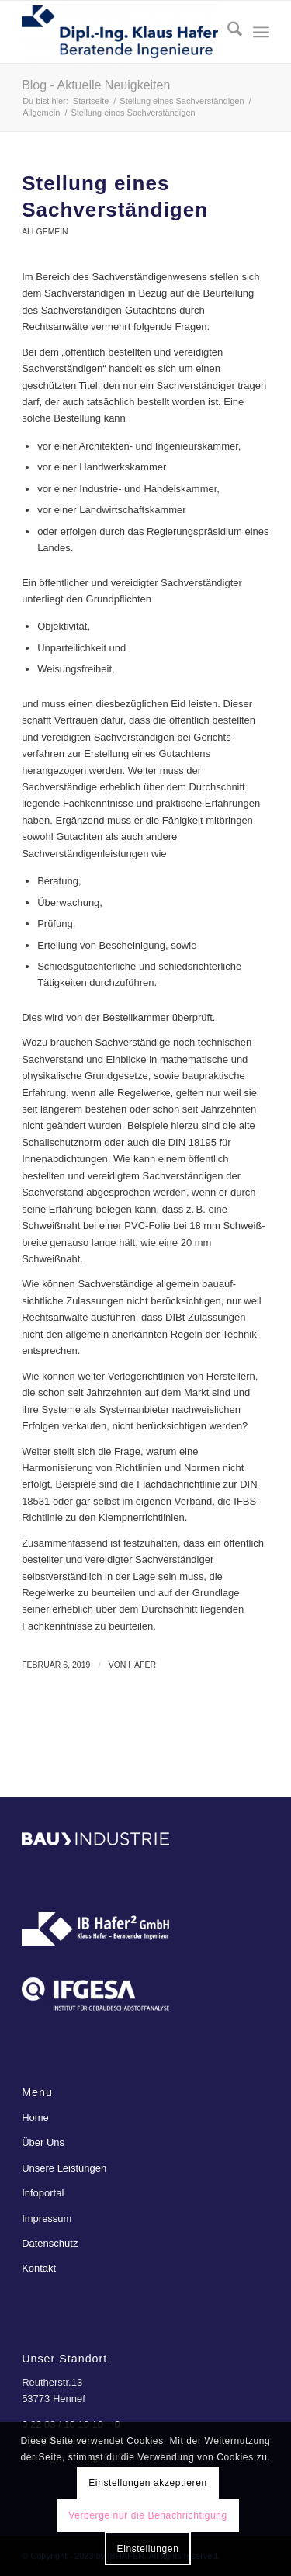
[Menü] (261, 31)
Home (35, 2117)
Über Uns (43, 2142)
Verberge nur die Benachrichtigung (147, 2515)
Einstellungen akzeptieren (147, 2482)
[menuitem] (227, 32)
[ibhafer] (121, 32)
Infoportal (43, 2193)
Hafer (142, 1664)
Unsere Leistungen (64, 2168)
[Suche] (227, 32)
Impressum (46, 2218)
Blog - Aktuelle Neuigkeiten (96, 85)
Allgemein (45, 231)
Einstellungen (148, 2548)
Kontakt (39, 2268)
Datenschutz (50, 2243)
